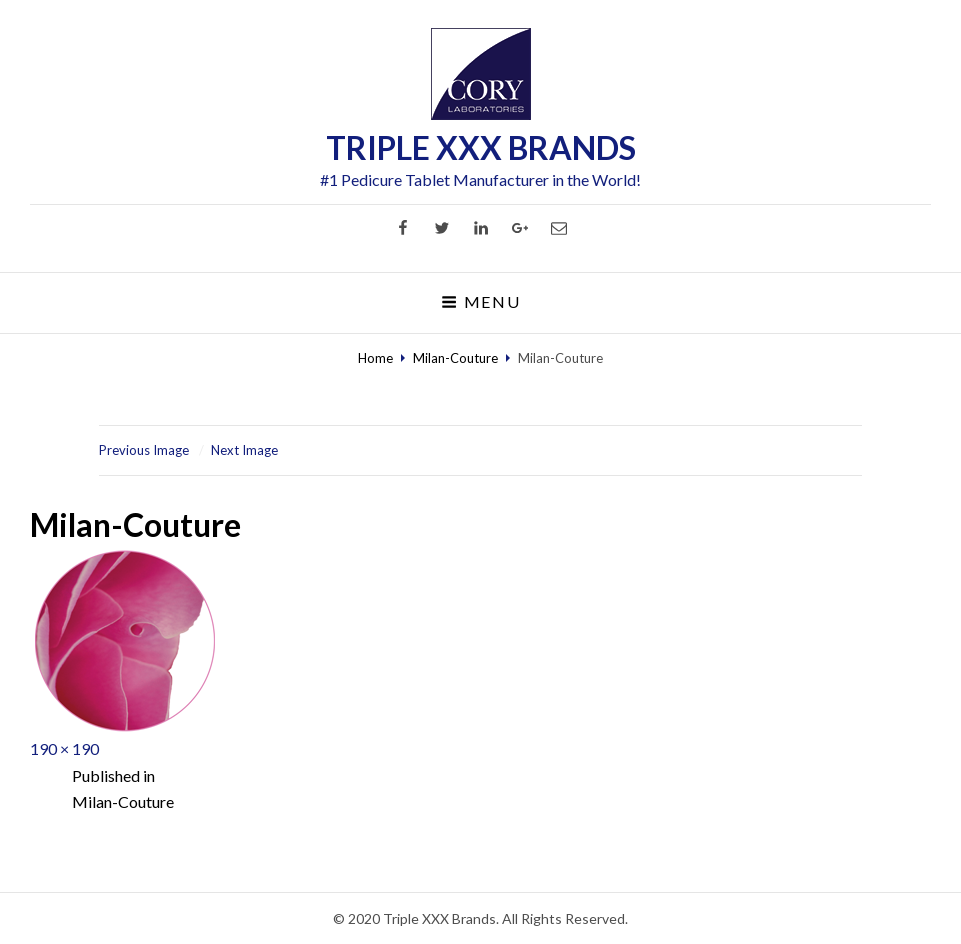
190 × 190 (64, 748)
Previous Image (144, 450)
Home (375, 358)
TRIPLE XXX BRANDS (481, 147)
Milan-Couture (455, 358)
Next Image (244, 450)
